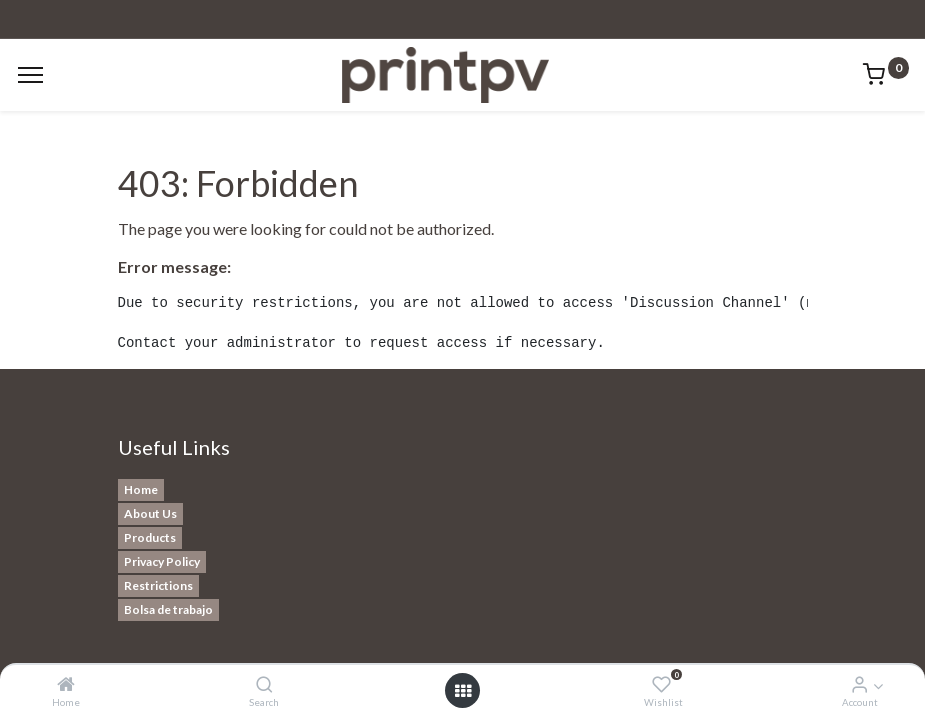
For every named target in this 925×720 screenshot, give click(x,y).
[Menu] (30, 75)
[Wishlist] (661, 684)
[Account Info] (859, 684)
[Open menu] (463, 691)
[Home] (66, 684)
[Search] (264, 684)
